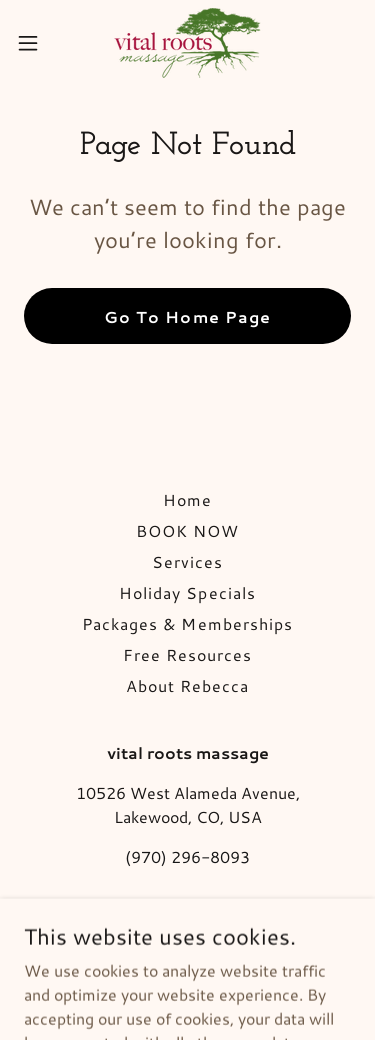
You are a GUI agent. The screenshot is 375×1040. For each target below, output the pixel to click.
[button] (35, 43)
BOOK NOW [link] (187, 530)
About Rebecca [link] (187, 685)
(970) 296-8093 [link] (187, 856)
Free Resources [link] (187, 654)
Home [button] (187, 499)
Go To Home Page (187, 316)
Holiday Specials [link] (187, 592)
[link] (187, 43)
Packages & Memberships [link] (187, 623)
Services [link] (187, 561)
